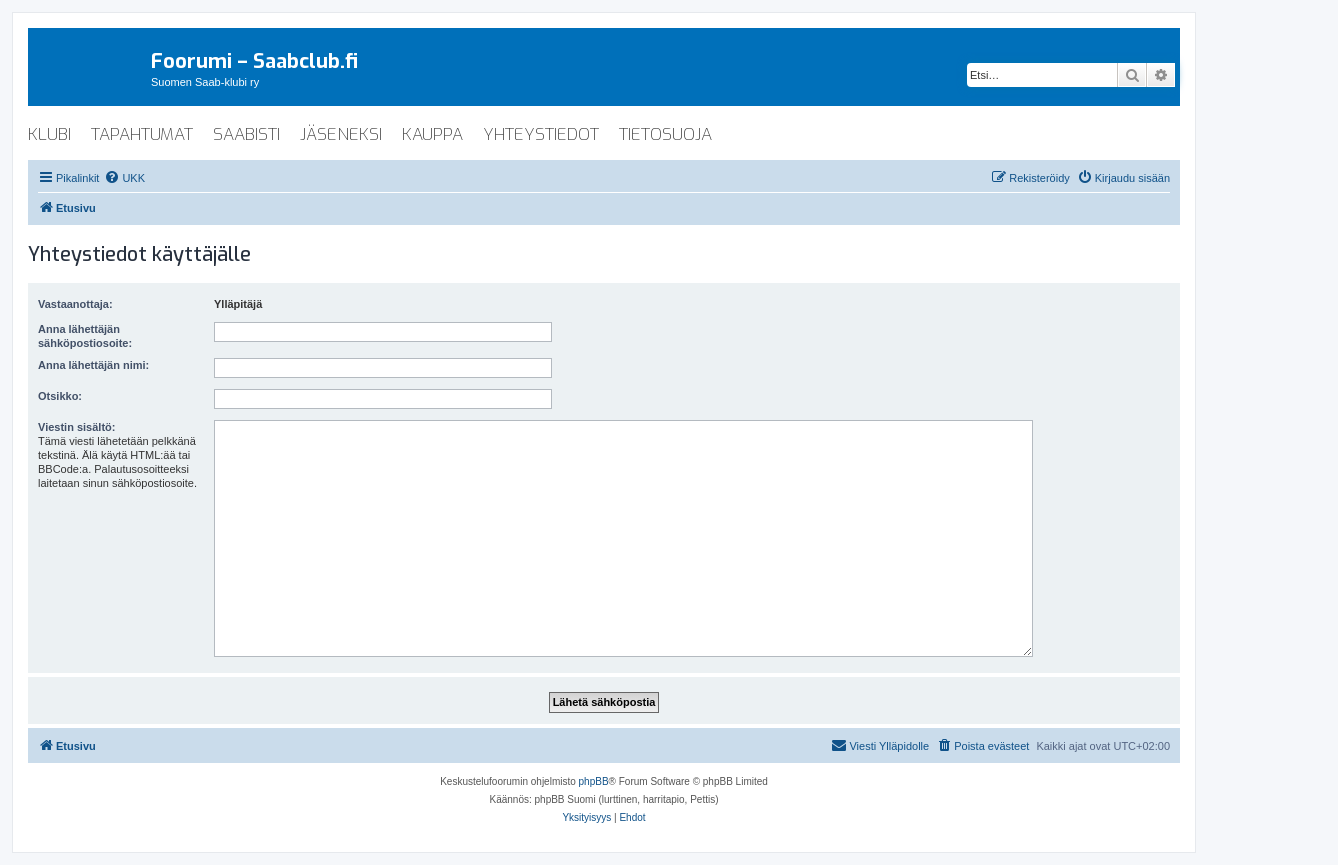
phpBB (594, 781)
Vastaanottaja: (75, 304)
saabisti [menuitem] (246, 134)
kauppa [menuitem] (432, 134)
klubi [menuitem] (49, 134)
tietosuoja (665, 134)
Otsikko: (60, 396)
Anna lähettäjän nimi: (93, 365)
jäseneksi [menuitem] (341, 134)
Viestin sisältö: (76, 427)
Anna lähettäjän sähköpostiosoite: (85, 336)
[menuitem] (124, 178)
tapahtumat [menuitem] (142, 134)
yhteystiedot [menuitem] (541, 134)
